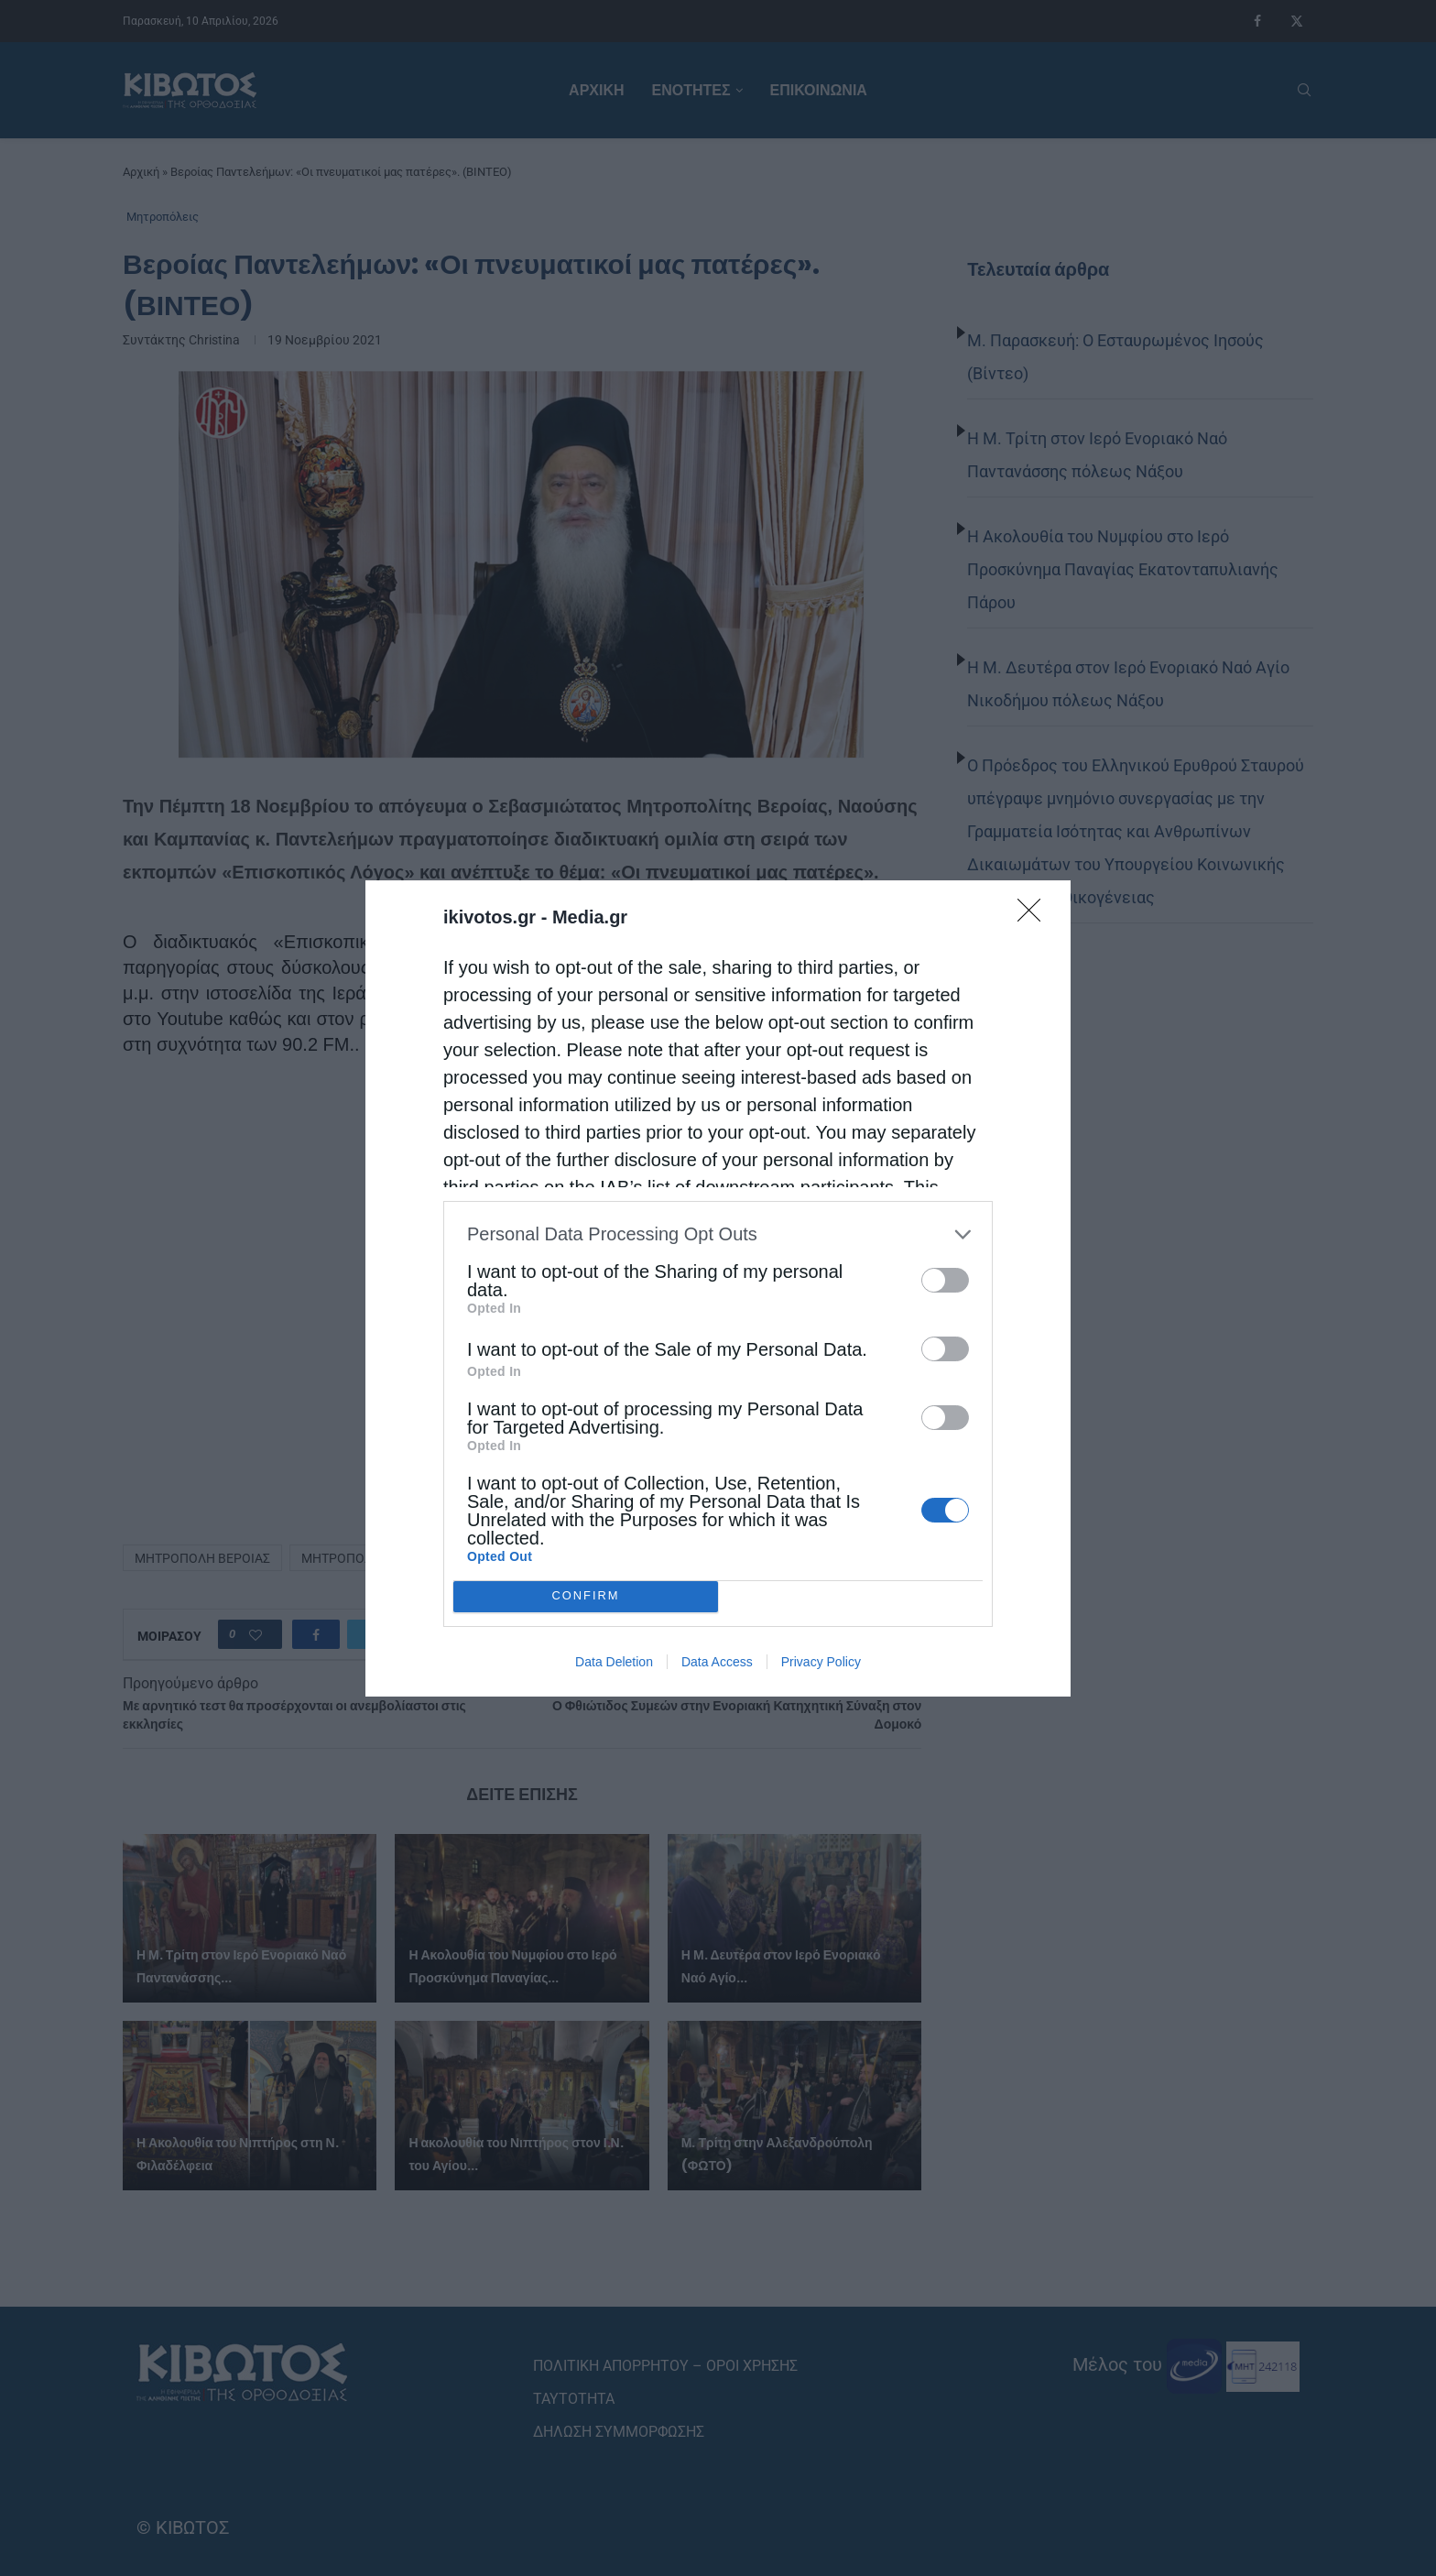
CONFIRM (585, 1596)
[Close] (1034, 916)
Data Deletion (614, 1661)
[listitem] (718, 1234)
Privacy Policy (821, 1661)
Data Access (717, 1661)
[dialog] (718, 1288)
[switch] (945, 1280)
